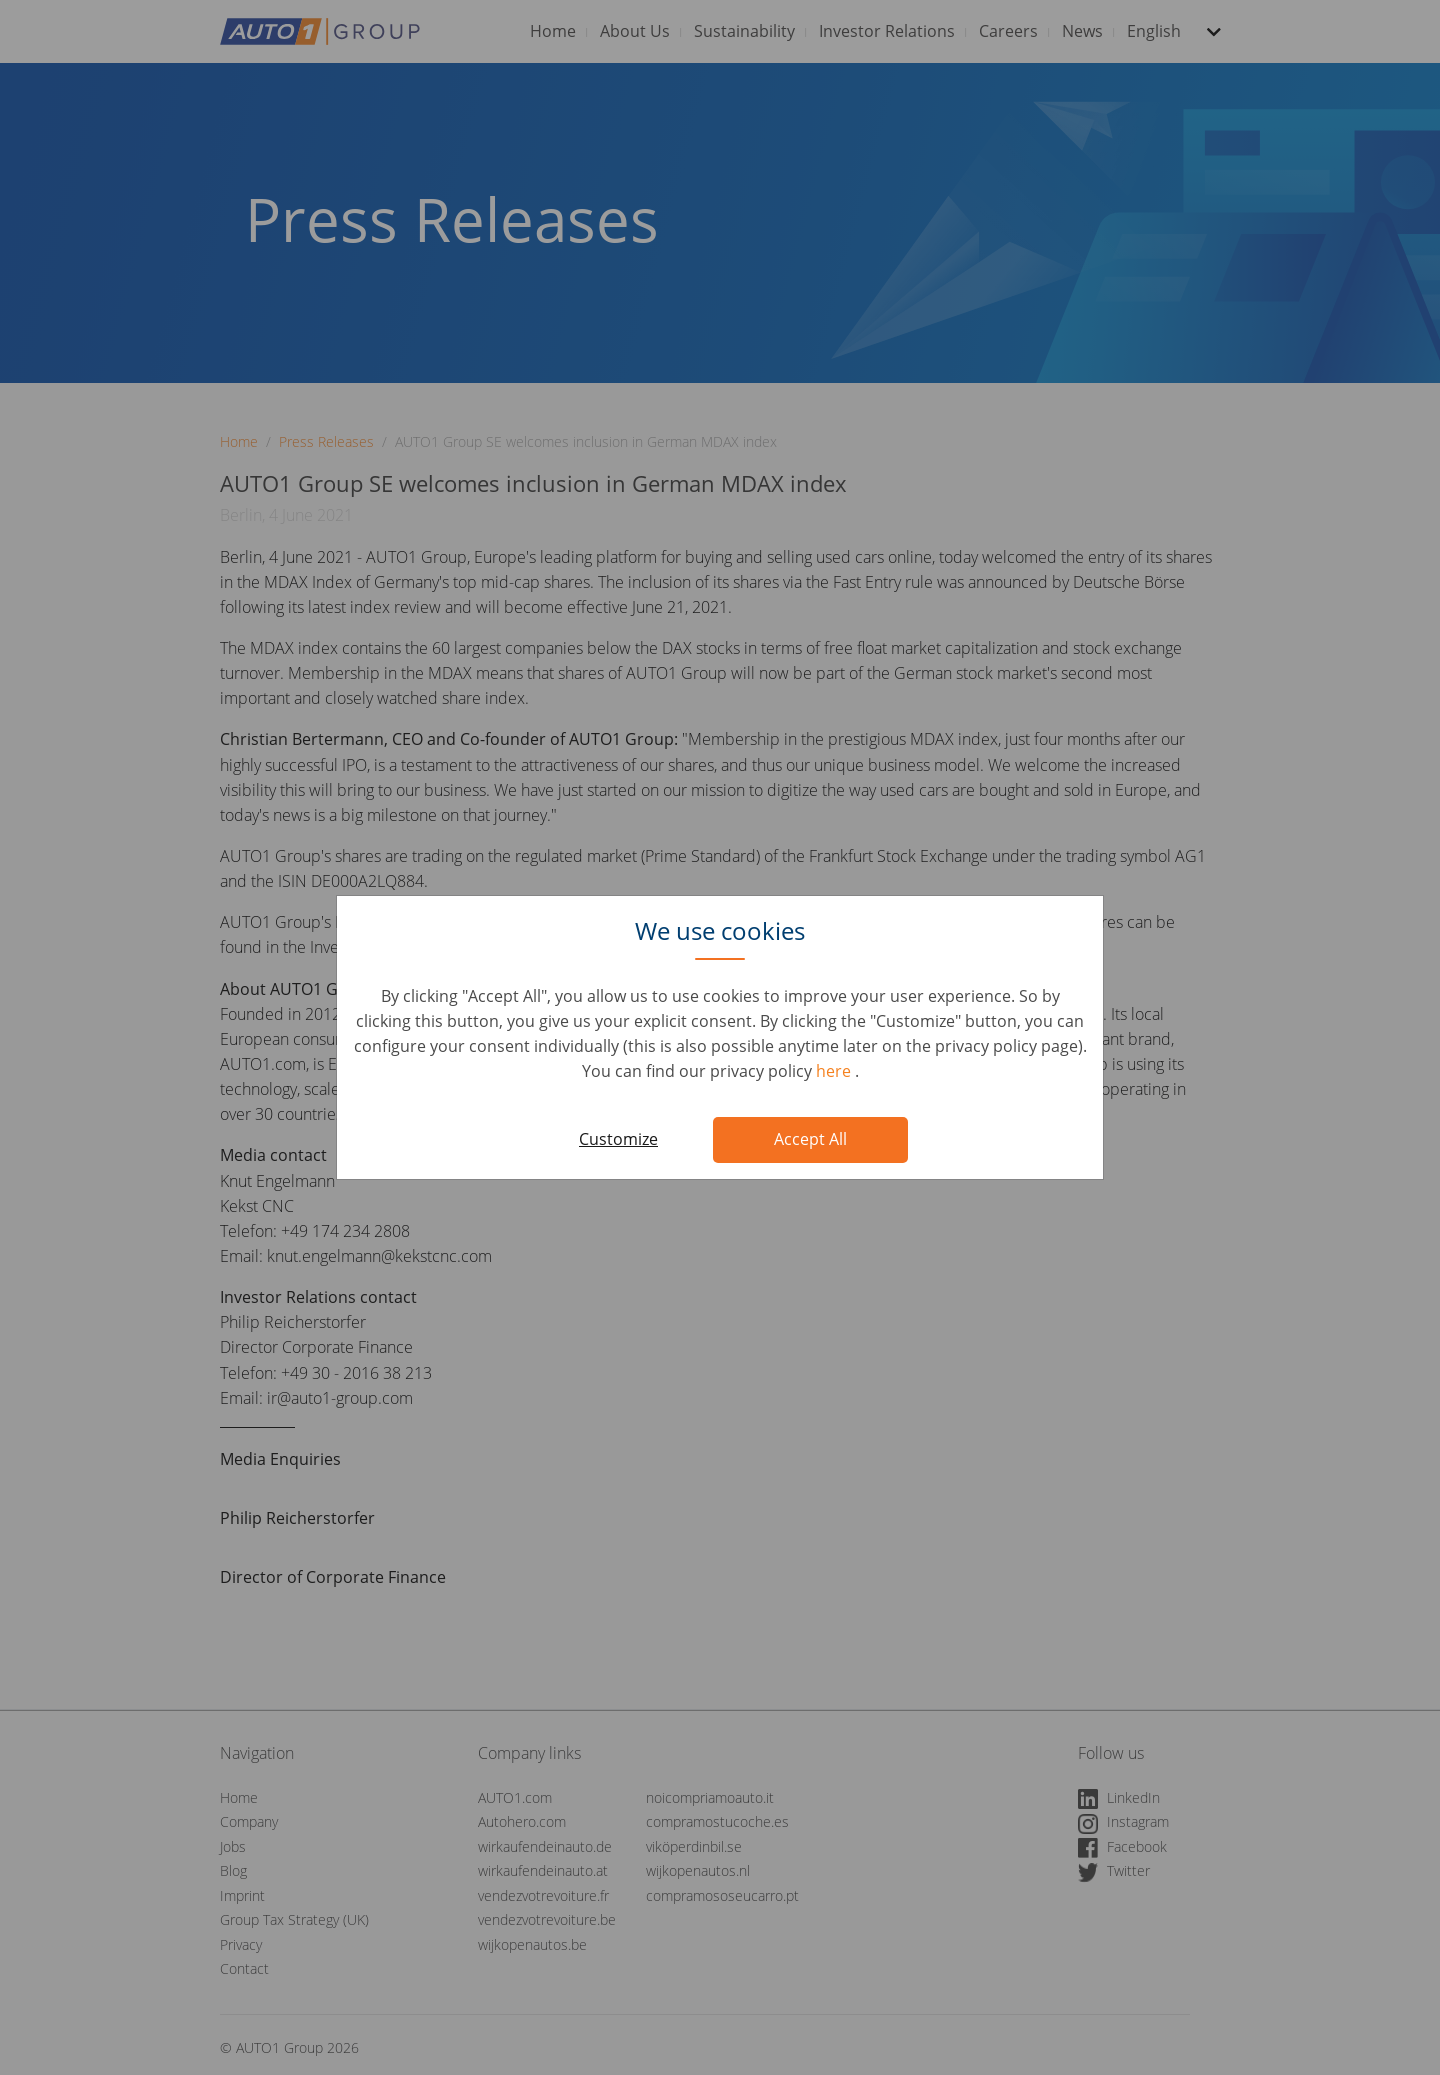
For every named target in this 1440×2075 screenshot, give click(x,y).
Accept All (810, 1139)
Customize (618, 1139)
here (835, 1071)
